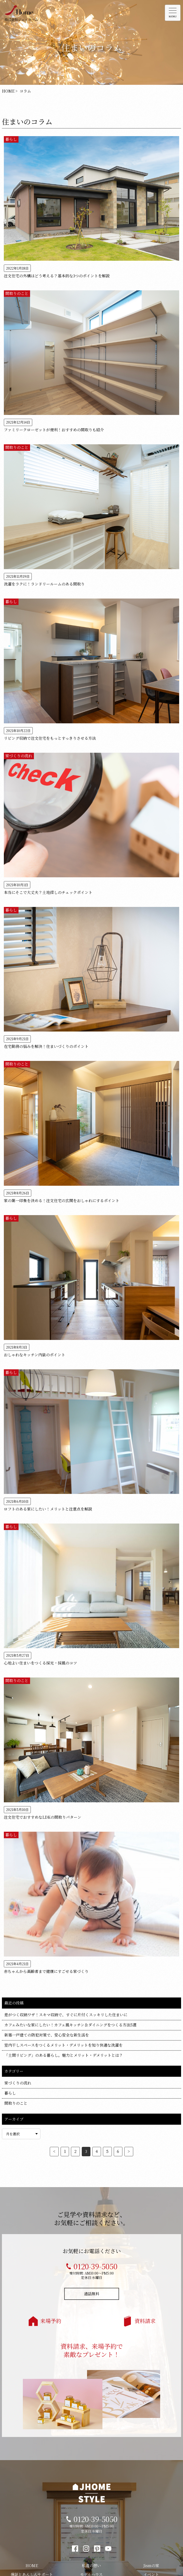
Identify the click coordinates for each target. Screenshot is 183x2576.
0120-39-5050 (95, 2266)
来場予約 (50, 2320)
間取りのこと (16, 293)
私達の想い (91, 2565)
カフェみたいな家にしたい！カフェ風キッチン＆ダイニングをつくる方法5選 (70, 2025)
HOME (31, 2565)
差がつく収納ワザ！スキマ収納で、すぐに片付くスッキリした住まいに (65, 2014)
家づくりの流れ (18, 756)
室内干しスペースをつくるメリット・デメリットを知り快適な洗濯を (63, 2045)
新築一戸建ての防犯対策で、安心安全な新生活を (46, 2035)
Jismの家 (151, 2565)
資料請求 (145, 2320)
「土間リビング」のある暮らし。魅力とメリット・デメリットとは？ (63, 2055)
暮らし (11, 139)
